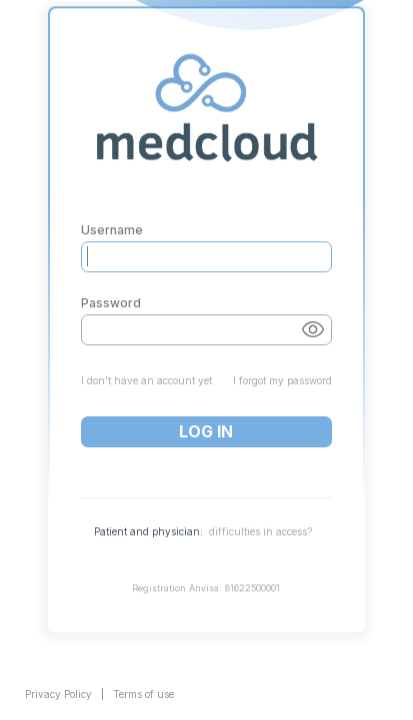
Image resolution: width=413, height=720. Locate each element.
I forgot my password (282, 358)
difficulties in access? (260, 509)
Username (112, 208)
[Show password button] (313, 307)
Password (111, 281)
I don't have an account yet (146, 358)
